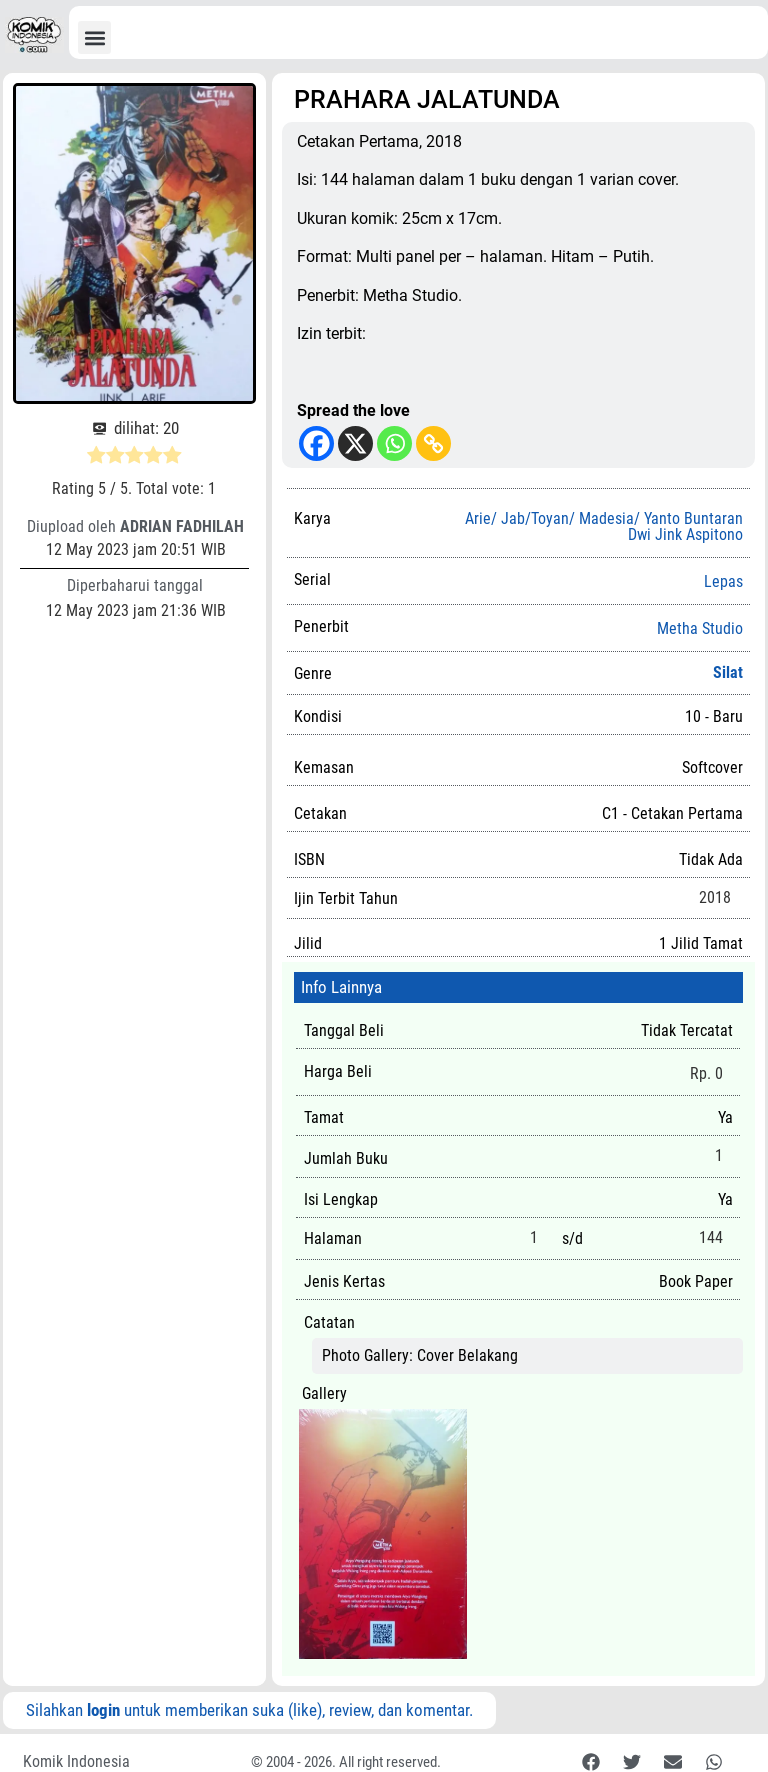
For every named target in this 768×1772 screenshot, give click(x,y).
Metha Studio (700, 629)
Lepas (723, 582)
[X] (355, 443)
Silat (728, 672)
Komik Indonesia (76, 1761)
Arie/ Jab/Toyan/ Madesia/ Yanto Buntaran (604, 518)
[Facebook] (316, 443)
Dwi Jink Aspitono (685, 534)
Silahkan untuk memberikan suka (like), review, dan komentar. (249, 1710)
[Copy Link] (433, 443)
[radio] (96, 458)
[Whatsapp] (394, 443)
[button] (94, 37)
